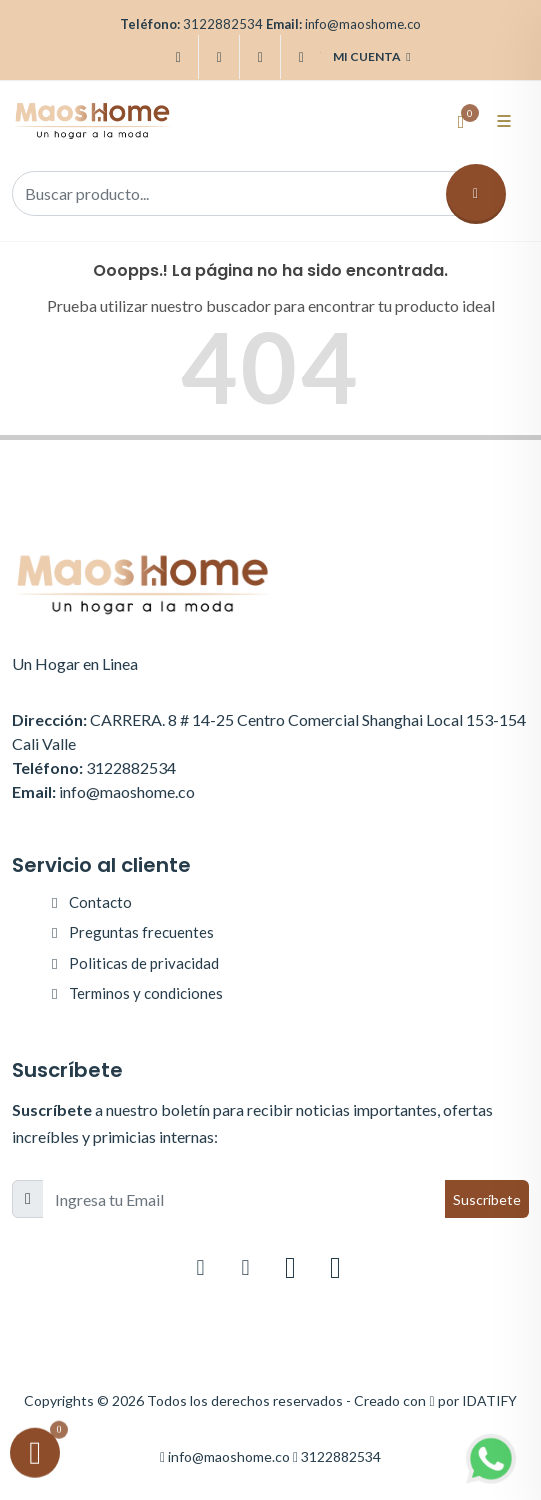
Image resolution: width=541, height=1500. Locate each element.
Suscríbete (487, 1199)
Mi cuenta (371, 57)
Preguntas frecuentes (141, 932)
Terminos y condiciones (146, 993)
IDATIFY (489, 1400)
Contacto (100, 902)
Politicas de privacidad (144, 963)
